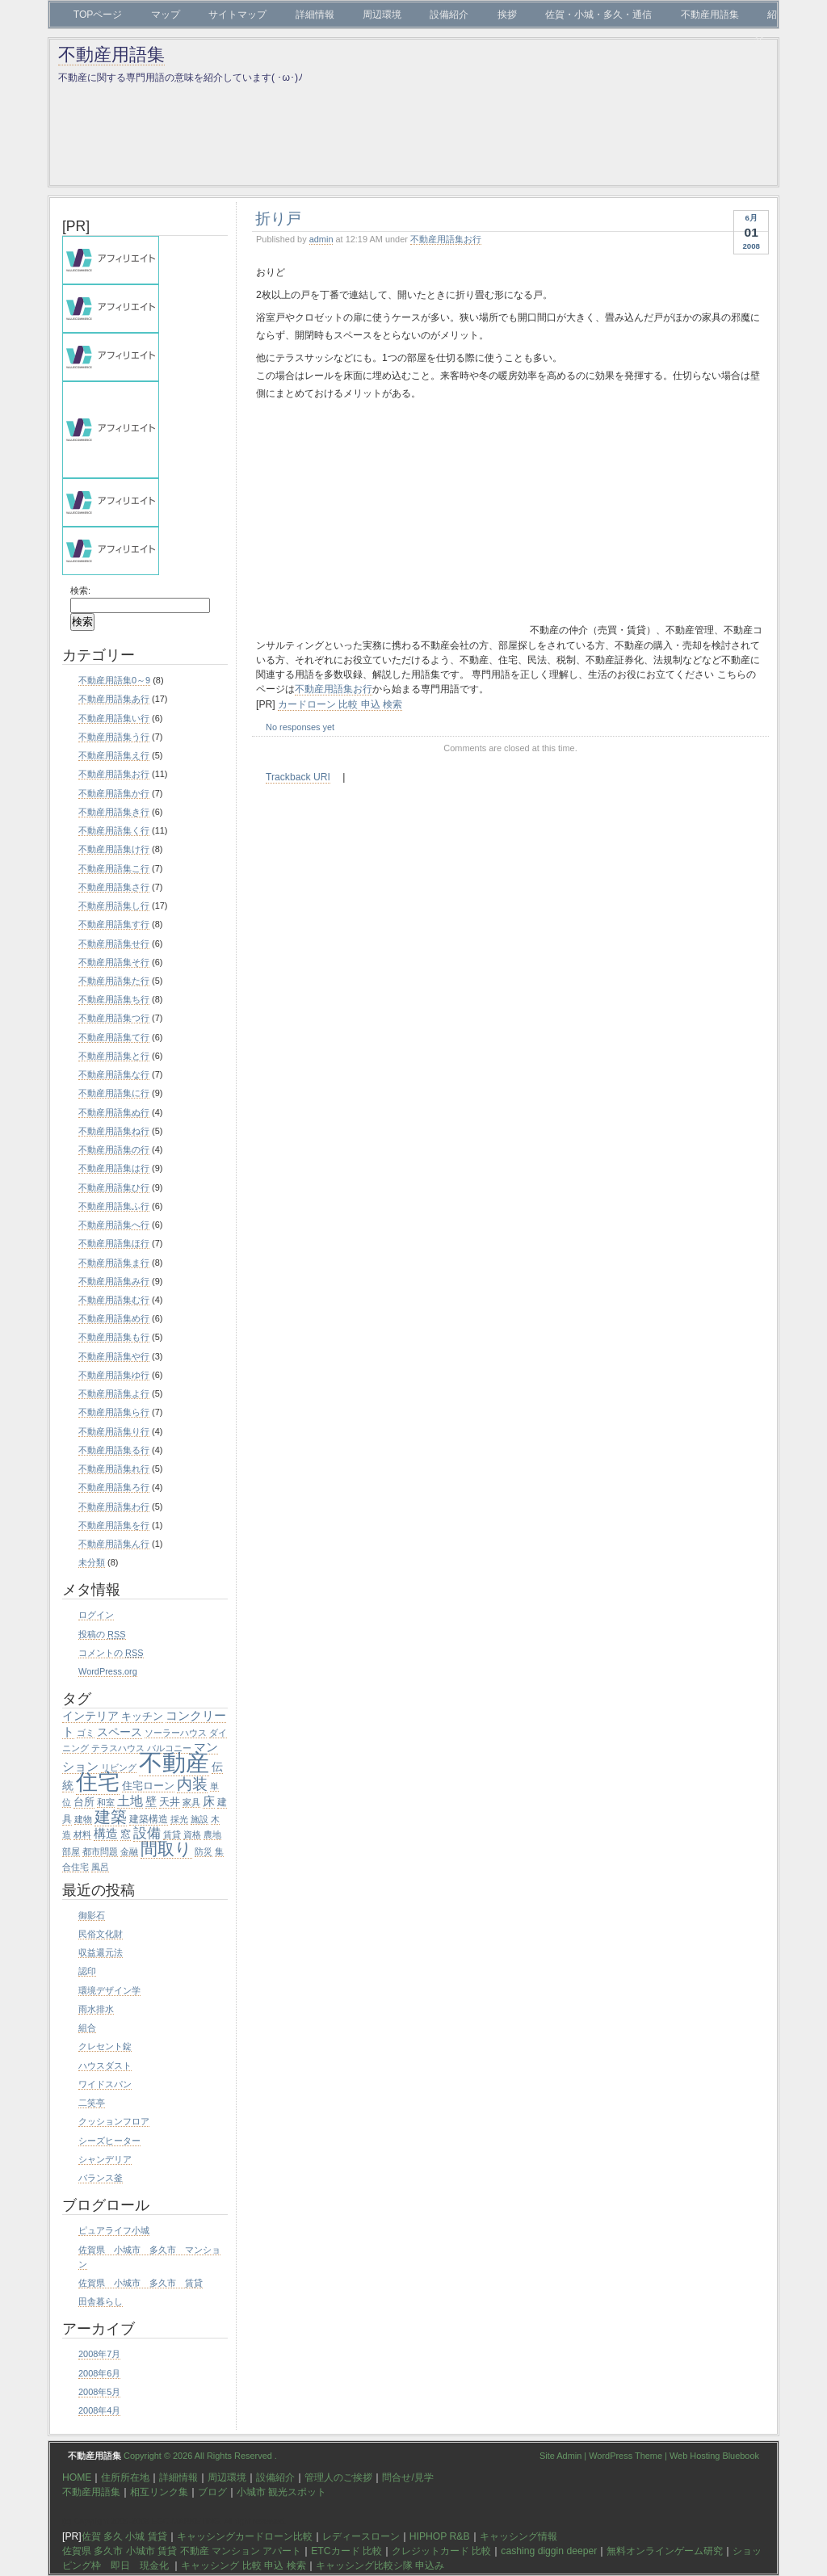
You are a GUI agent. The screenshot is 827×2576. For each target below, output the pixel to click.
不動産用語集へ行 (113, 1224)
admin (321, 239)
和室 (106, 1802)
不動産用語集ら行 (113, 1412)
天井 (169, 1802)
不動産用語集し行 (113, 905)
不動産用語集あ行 (113, 699)
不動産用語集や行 (113, 1356)
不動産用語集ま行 (113, 1262)
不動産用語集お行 (445, 239)
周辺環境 (382, 14)
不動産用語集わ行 (113, 1506)
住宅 (98, 1781)
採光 (179, 1819)
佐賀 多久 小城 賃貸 (124, 2536)
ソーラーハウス (176, 1733)
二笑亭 (91, 2102)
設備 (147, 1833)
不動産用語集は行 (113, 1168)
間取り (166, 1848)
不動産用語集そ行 (113, 962)
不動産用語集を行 (113, 1525)
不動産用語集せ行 (113, 943)
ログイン (96, 1615)
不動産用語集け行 (113, 849)
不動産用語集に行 (113, 1093)
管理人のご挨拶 (338, 2477)
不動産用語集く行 (113, 830)
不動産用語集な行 (113, 1074)
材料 (82, 1834)
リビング (118, 1767)
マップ (165, 14)
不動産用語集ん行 (113, 1544)
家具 (191, 1802)
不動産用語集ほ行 (113, 1243)
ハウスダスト (105, 2065)
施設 (199, 1819)
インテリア (90, 1715)
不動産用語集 (710, 14)
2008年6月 (99, 2373)
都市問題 (100, 1851)
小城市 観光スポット (281, 2492)
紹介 (765, 26)
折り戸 (278, 218)
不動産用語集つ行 (113, 1018)
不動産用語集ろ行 (113, 1487)
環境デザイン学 (109, 1990)
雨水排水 (96, 2009)
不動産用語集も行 (113, 1337)
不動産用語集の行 (113, 1149)
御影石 (91, 1915)
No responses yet (300, 727)
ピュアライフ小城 (113, 2230)
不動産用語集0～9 (114, 680)
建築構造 (148, 1819)
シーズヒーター (109, 2140)
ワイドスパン (105, 2084)
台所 (83, 1802)
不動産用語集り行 (113, 1431)
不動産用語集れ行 (113, 1468)
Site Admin (560, 2455)
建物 (83, 1819)
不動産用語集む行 (113, 1300)
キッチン (142, 1716)
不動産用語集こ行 (113, 868)
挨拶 (507, 14)
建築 (110, 1817)
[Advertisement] (391, 520)
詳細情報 (315, 14)
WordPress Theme (625, 2455)
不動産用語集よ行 (113, 1393)
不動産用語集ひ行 (113, 1187)
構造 (106, 1833)
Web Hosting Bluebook (714, 2455)
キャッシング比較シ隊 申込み (380, 2565)
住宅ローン (148, 1786)
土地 (130, 1801)
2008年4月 (99, 2410)
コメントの (111, 1653)
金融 (129, 1851)
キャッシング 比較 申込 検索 (243, 2565)
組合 (87, 2027)
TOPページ (98, 14)
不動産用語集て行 (113, 1037)
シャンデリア (105, 2159)
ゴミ (85, 1733)
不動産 (174, 1762)
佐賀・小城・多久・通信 (598, 14)
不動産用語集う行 (113, 737)
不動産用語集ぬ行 (113, 1112)
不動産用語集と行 (113, 1056)
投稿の (102, 1634)
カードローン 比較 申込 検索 (340, 704)
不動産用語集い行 (113, 718)
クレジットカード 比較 (441, 2551)
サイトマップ (237, 14)
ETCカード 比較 (346, 2551)
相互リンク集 (159, 2492)
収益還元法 (100, 1952)
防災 (203, 1851)
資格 (192, 1834)
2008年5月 (99, 2392)
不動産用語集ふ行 (113, 1206)
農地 (212, 1834)
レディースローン (361, 2536)
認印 (87, 1971)
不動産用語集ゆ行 (113, 1375)
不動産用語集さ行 (113, 887)
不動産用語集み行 (113, 1281)
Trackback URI (298, 777)
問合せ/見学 (407, 2477)
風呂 (100, 1867)
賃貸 (172, 1834)
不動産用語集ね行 (113, 1131)
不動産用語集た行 (113, 980)
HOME (76, 2477)
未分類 (91, 1562)
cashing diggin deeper (549, 2551)
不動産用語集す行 (113, 924)
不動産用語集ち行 (113, 999)
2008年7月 (99, 2354)
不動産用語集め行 (113, 1318)
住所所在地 (125, 2477)
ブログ (212, 2492)
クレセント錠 (105, 2046)
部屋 (71, 1851)
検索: (80, 590)
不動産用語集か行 (113, 793)
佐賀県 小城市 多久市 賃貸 (140, 2283)
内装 (192, 1783)
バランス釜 (100, 2178)
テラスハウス (118, 1748)
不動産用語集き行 (113, 812)
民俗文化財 (100, 1934)
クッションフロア (113, 2121)
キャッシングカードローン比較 (245, 2536)
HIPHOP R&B (439, 2536)
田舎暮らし (100, 2301)
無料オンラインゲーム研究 (665, 2551)
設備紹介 (449, 14)
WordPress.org (107, 1671)
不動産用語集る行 (113, 1450)
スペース (119, 1731)
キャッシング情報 (518, 2536)
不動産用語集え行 (113, 755)
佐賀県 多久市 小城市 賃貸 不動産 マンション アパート (181, 2551)
